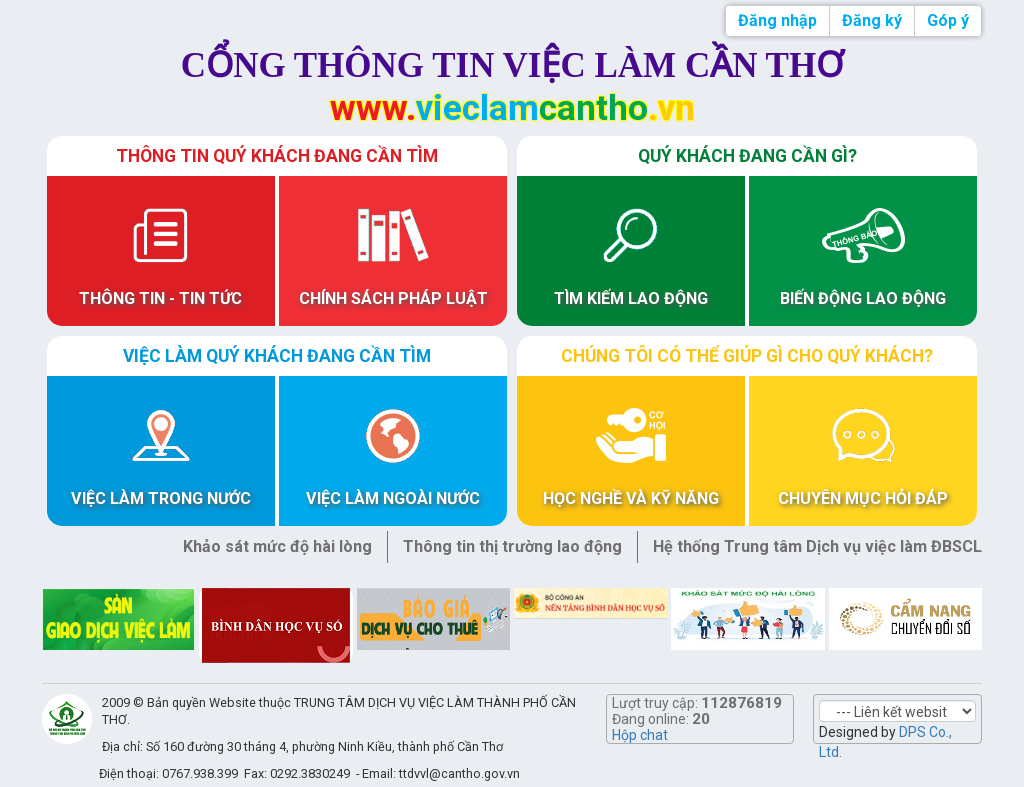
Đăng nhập (777, 20)
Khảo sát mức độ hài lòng (277, 546)
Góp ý (948, 20)
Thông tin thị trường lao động (512, 546)
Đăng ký (872, 20)
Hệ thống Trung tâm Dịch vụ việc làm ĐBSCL (817, 546)
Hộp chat (640, 735)
